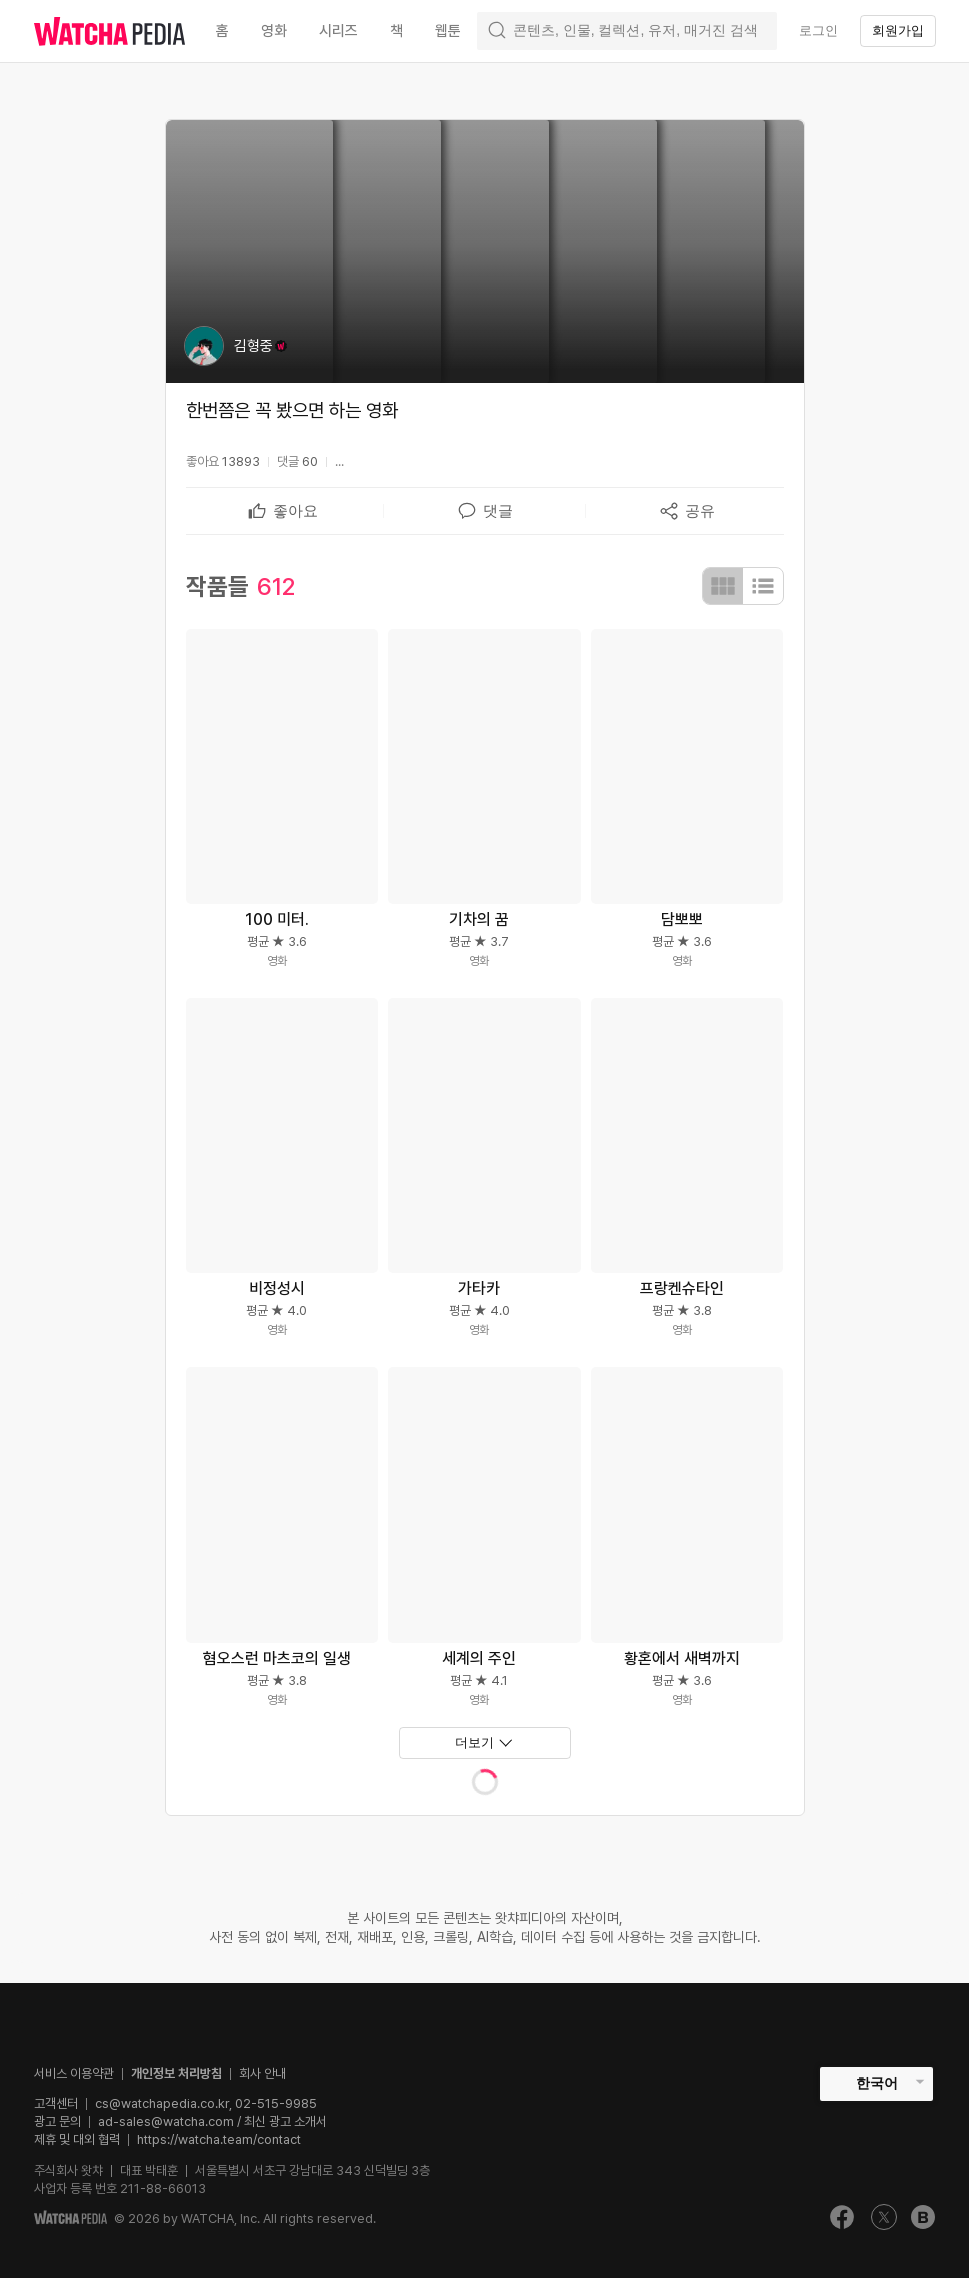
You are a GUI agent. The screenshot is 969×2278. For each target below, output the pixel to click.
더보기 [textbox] (474, 1742)
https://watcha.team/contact (219, 2139)
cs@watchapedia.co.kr (206, 2103)
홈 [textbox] (222, 31)
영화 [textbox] (274, 31)
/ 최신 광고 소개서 (280, 2121)
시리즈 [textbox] (338, 31)
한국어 (877, 2083)
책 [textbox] (396, 31)
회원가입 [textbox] (898, 30)
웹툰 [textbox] (448, 31)
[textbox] (295, 511)
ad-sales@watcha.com (166, 2121)
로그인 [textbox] (818, 30)
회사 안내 (262, 2073)
